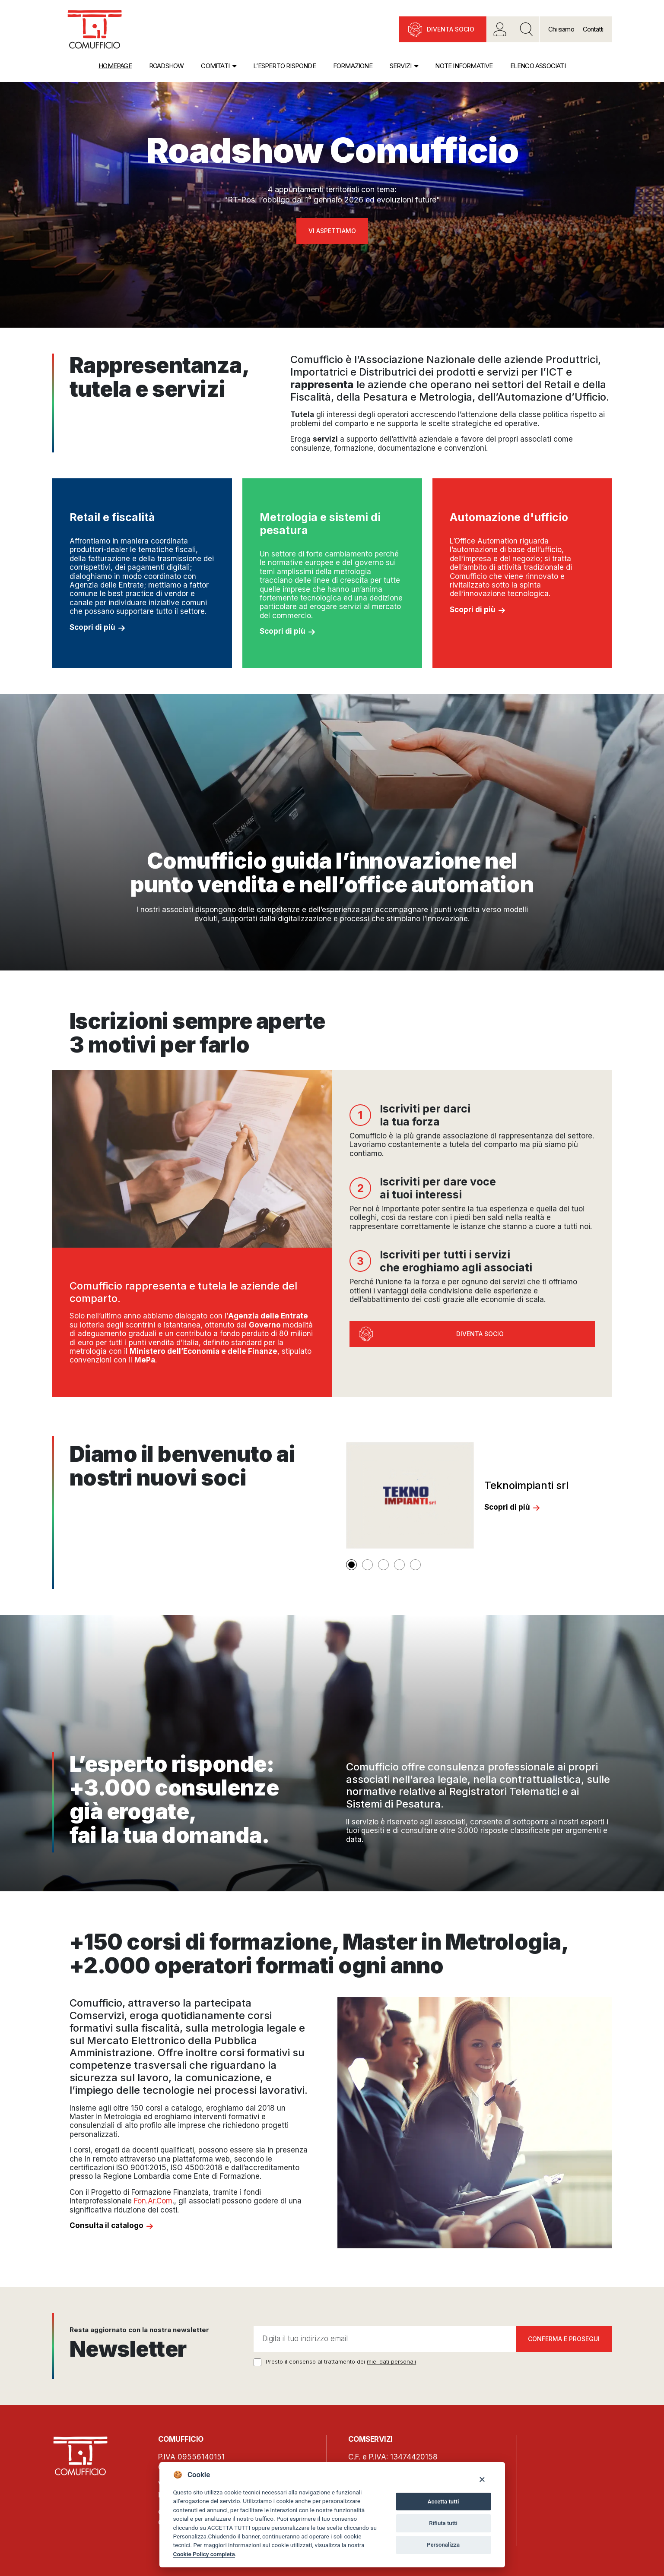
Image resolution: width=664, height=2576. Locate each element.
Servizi (400, 66)
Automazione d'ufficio (509, 517)
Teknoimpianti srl (526, 1485)
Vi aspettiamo (332, 230)
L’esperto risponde (284, 66)
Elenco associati (538, 66)
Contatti (593, 29)
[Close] (482, 2479)
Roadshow (166, 66)
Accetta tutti (443, 2501)
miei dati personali (391, 2361)
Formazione (352, 66)
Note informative (463, 66)
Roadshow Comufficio (332, 150)
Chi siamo (561, 29)
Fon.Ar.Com (153, 2201)
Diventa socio (450, 29)
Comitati (215, 66)
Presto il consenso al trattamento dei (341, 2361)
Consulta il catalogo (106, 2225)
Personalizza (190, 2536)
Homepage (115, 66)
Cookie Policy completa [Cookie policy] (204, 2554)
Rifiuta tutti (443, 2523)
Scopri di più (92, 627)
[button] (351, 1564)
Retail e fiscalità (112, 517)
